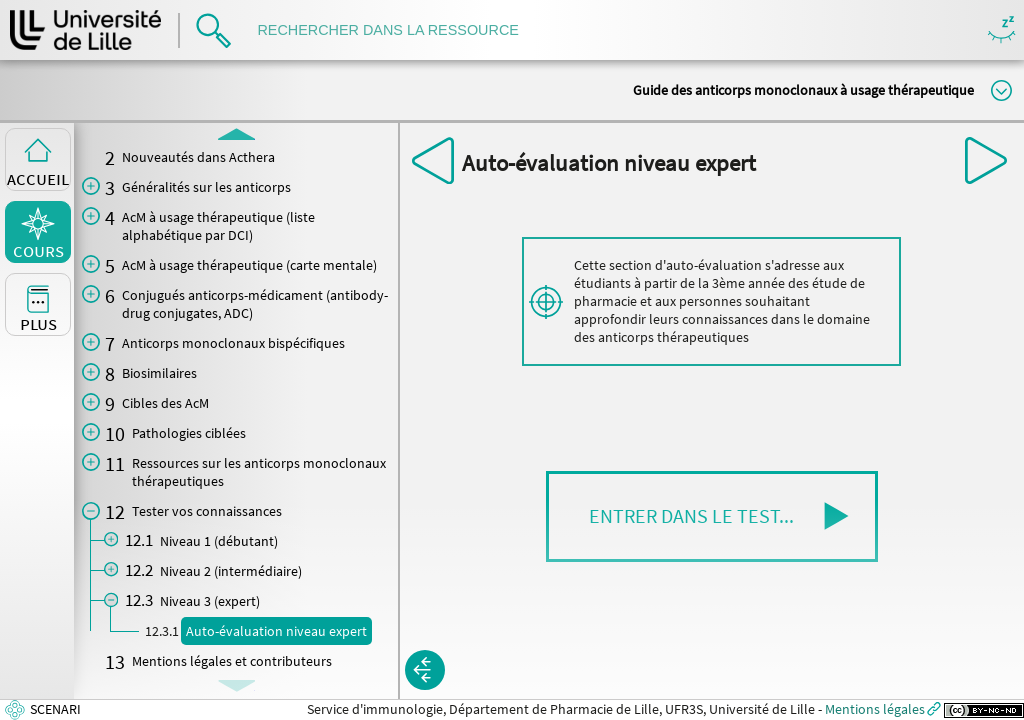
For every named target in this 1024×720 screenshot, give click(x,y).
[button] (712, 516)
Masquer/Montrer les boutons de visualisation (1001, 30)
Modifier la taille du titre (1001, 90)
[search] (398, 30)
